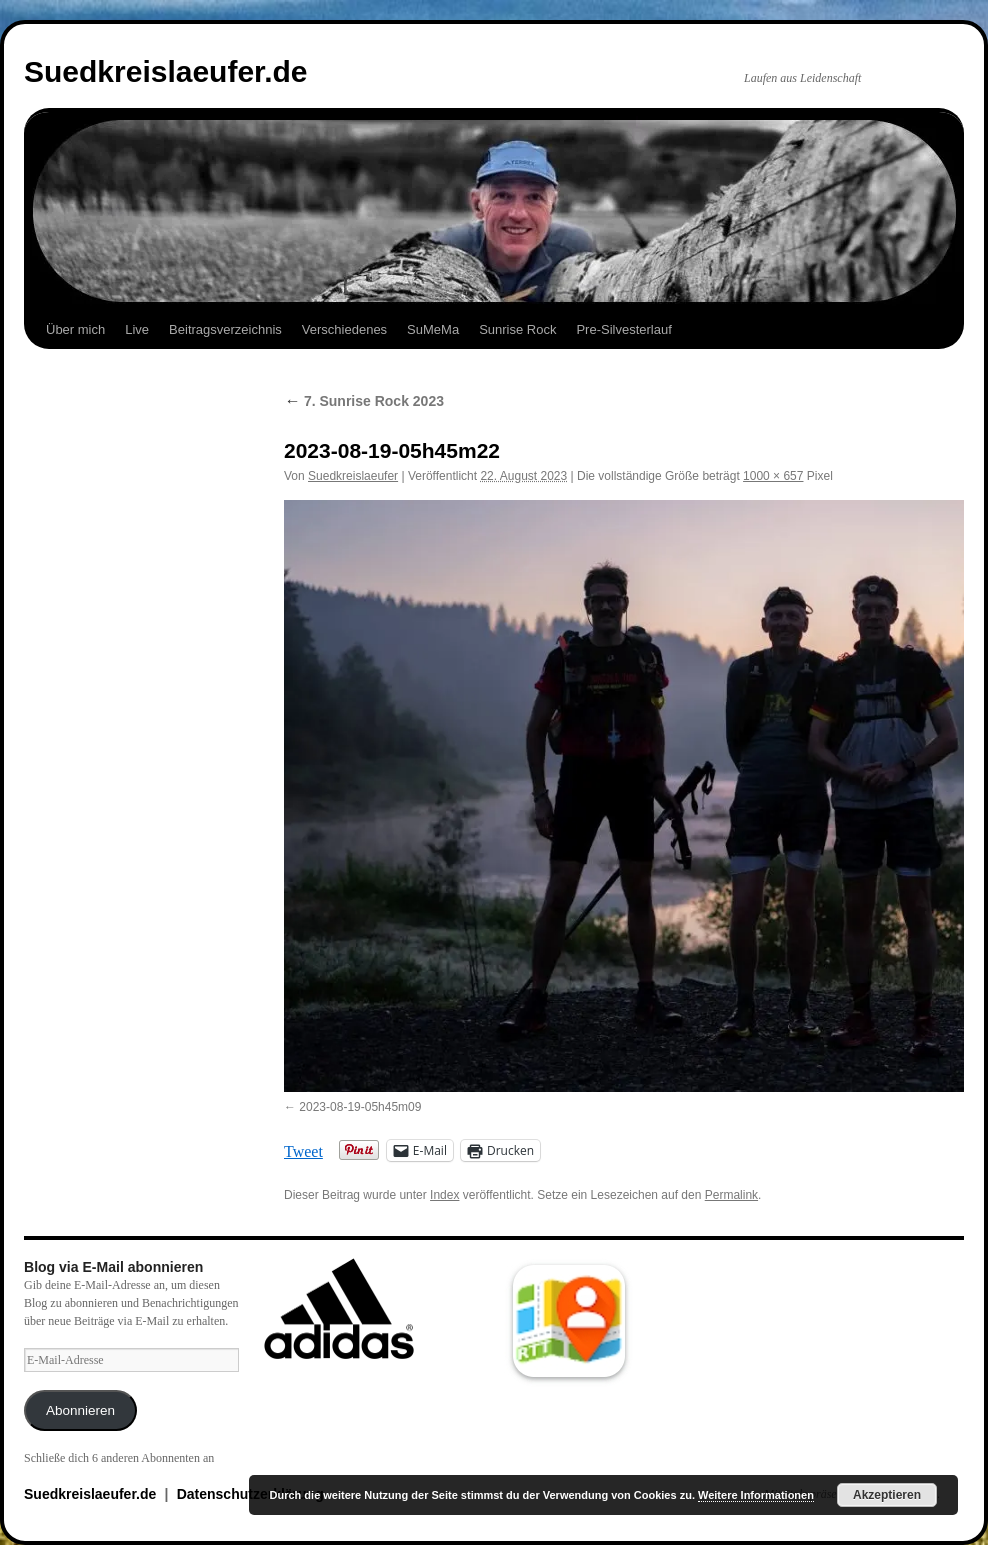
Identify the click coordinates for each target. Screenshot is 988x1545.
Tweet (303, 1150)
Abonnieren (80, 1410)
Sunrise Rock (517, 329)
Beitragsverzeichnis (225, 329)
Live (137, 329)
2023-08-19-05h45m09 (360, 1107)
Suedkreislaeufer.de (165, 71)
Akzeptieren (887, 1495)
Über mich (75, 329)
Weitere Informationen (756, 1495)
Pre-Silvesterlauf (623, 329)
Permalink (731, 1195)
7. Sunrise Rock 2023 (364, 401)
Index (444, 1195)
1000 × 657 (773, 476)
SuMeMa (433, 329)
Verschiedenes (344, 329)
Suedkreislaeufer (353, 476)
